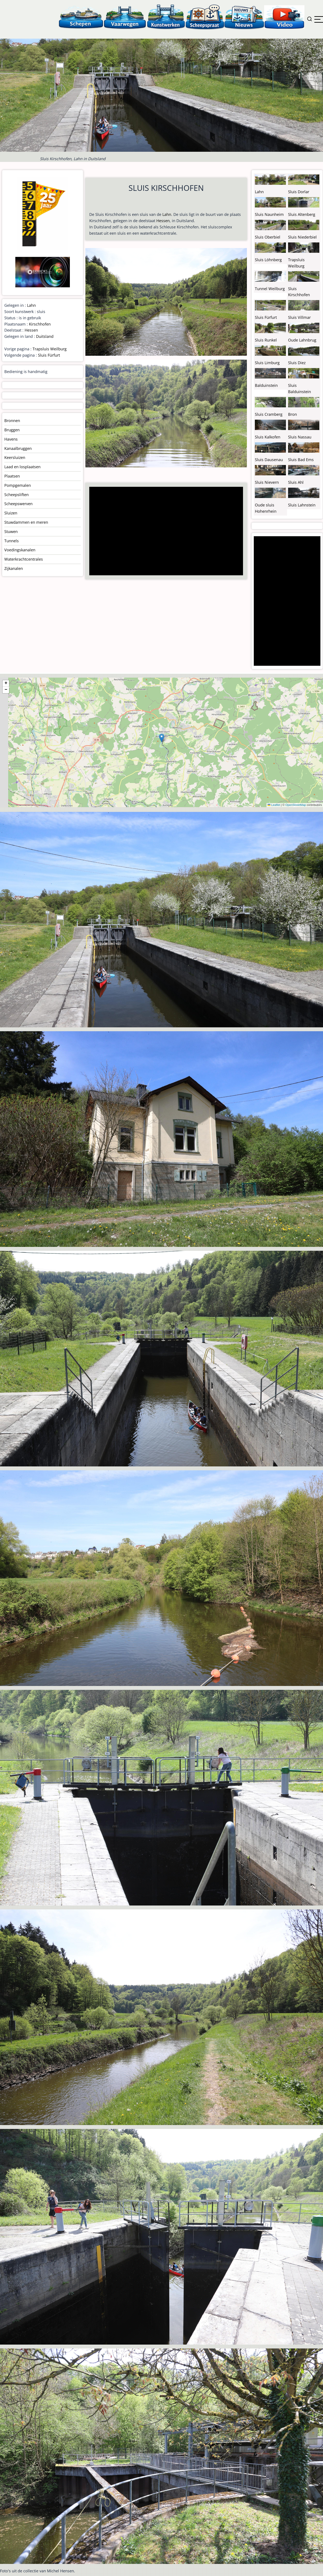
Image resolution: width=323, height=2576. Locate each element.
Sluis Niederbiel (302, 237)
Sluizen (10, 513)
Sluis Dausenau (269, 459)
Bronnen (12, 420)
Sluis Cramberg (268, 414)
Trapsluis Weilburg (50, 348)
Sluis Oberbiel (267, 237)
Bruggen (12, 429)
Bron (292, 414)
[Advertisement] (164, 531)
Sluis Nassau (299, 437)
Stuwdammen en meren (26, 522)
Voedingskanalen (19, 549)
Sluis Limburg (267, 362)
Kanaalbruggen (18, 448)
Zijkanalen (13, 568)
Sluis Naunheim (269, 214)
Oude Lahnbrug (302, 340)
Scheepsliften (16, 494)
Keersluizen (14, 457)
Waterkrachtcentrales (23, 559)
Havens (11, 439)
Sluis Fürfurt (49, 355)
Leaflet (274, 804)
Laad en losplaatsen (22, 466)
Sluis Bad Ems (301, 459)
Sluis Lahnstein (301, 505)
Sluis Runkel (266, 340)
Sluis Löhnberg (268, 259)
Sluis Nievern (267, 482)
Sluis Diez (297, 362)
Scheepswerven (18, 503)
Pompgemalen (17, 485)
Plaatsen (12, 476)
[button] (161, 738)
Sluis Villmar (299, 317)
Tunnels (11, 540)
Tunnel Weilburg (270, 288)
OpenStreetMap (295, 804)
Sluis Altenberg (301, 214)
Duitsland (44, 336)
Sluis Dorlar (298, 191)
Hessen (163, 220)
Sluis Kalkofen (267, 437)
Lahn (166, 214)
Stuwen (11, 531)
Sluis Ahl (296, 482)
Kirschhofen (40, 324)
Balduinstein (266, 385)
